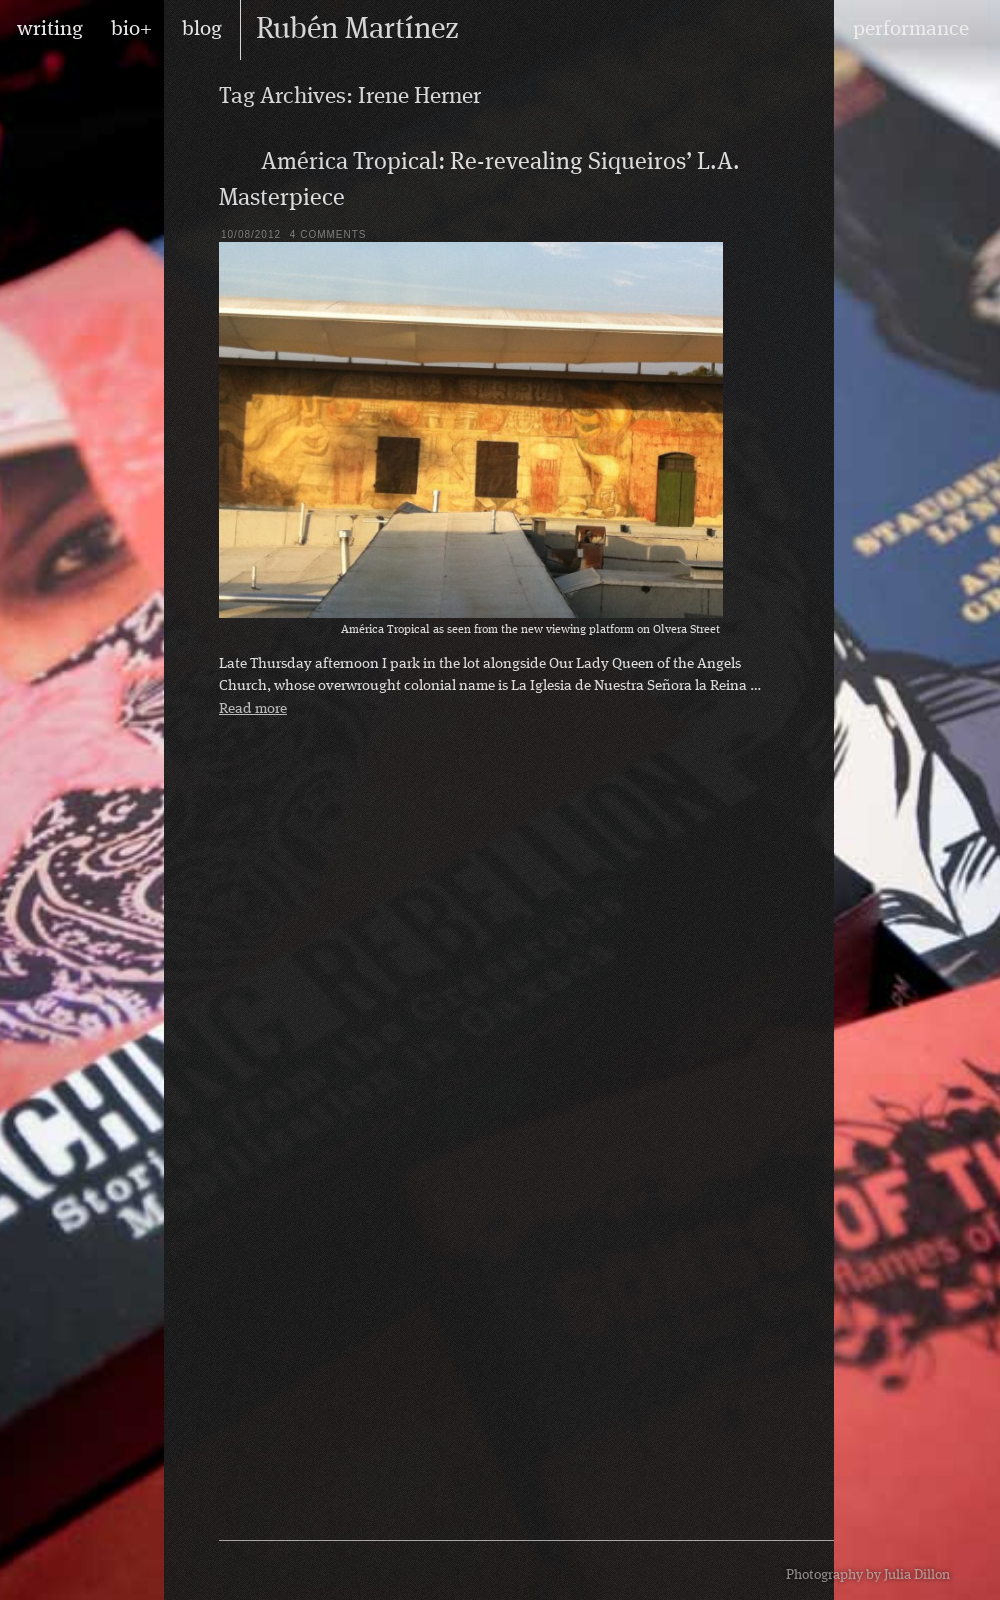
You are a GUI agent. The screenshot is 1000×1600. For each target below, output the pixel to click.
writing (50, 29)
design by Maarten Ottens (729, 1570)
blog (202, 29)
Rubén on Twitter (308, 1571)
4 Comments (328, 234)
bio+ (131, 29)
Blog (235, 161)
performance (911, 29)
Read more (253, 709)
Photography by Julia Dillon (868, 1575)
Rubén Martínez (357, 30)
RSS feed (248, 1571)
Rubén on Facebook (278, 1571)
